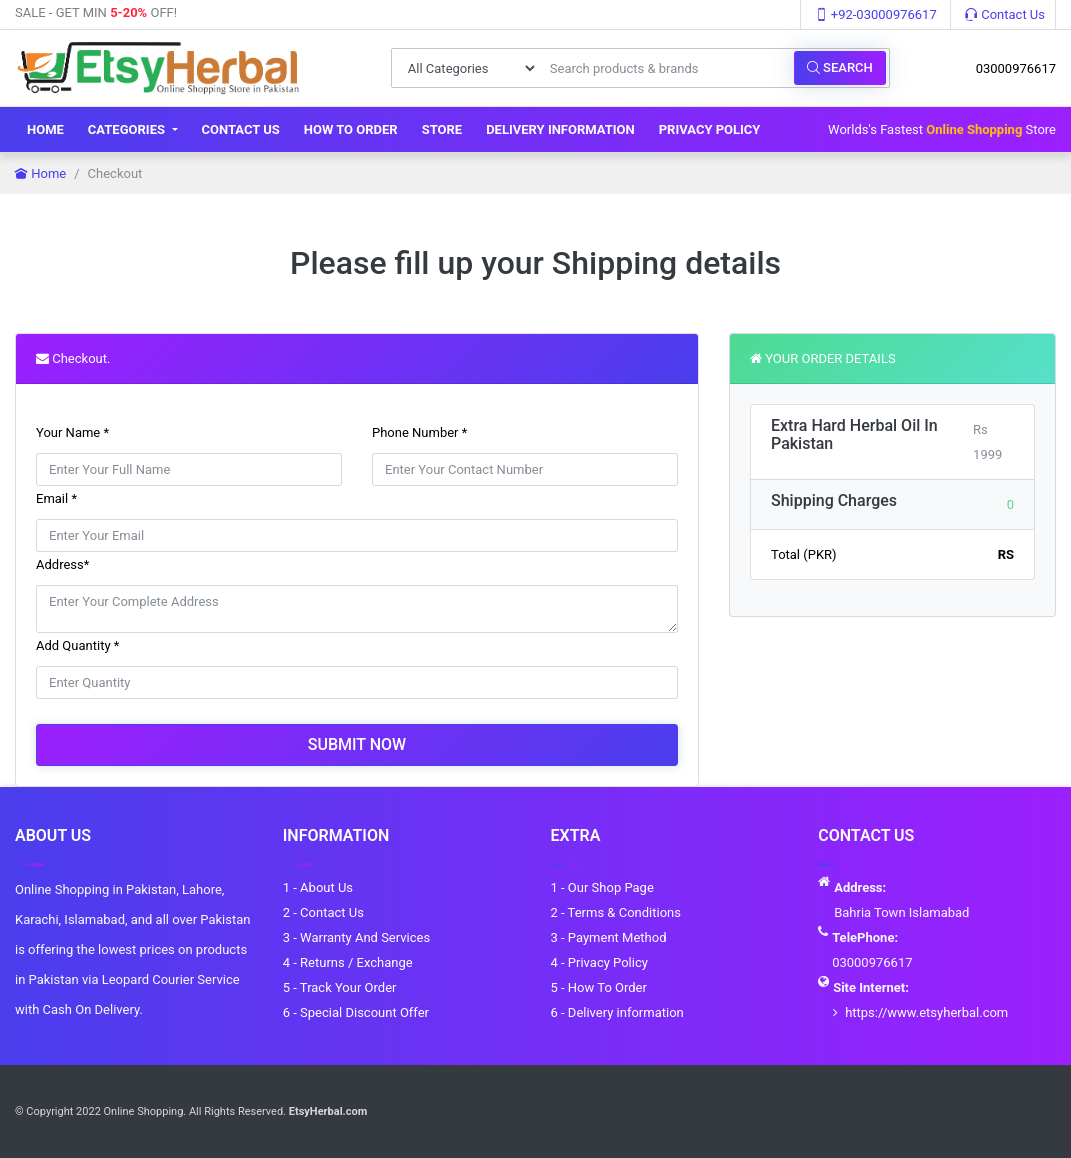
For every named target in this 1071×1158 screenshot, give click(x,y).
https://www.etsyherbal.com (926, 1012)
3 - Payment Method (609, 937)
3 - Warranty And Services (356, 937)
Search (840, 67)
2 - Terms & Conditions (616, 912)
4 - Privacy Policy (599, 962)
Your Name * (72, 432)
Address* (62, 564)
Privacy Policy (710, 129)
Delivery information (560, 129)
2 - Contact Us (323, 912)
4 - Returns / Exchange (348, 962)
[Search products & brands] (666, 68)
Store (442, 129)
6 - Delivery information (617, 1012)
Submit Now (357, 744)
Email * (56, 498)
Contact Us (1005, 14)
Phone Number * (419, 432)
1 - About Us (318, 887)
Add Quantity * (77, 645)
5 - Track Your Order (340, 987)
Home (45, 129)
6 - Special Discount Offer (356, 1012)
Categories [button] (128, 129)
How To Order (351, 129)
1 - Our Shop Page (602, 887)
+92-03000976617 (876, 14)
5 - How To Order (599, 987)
